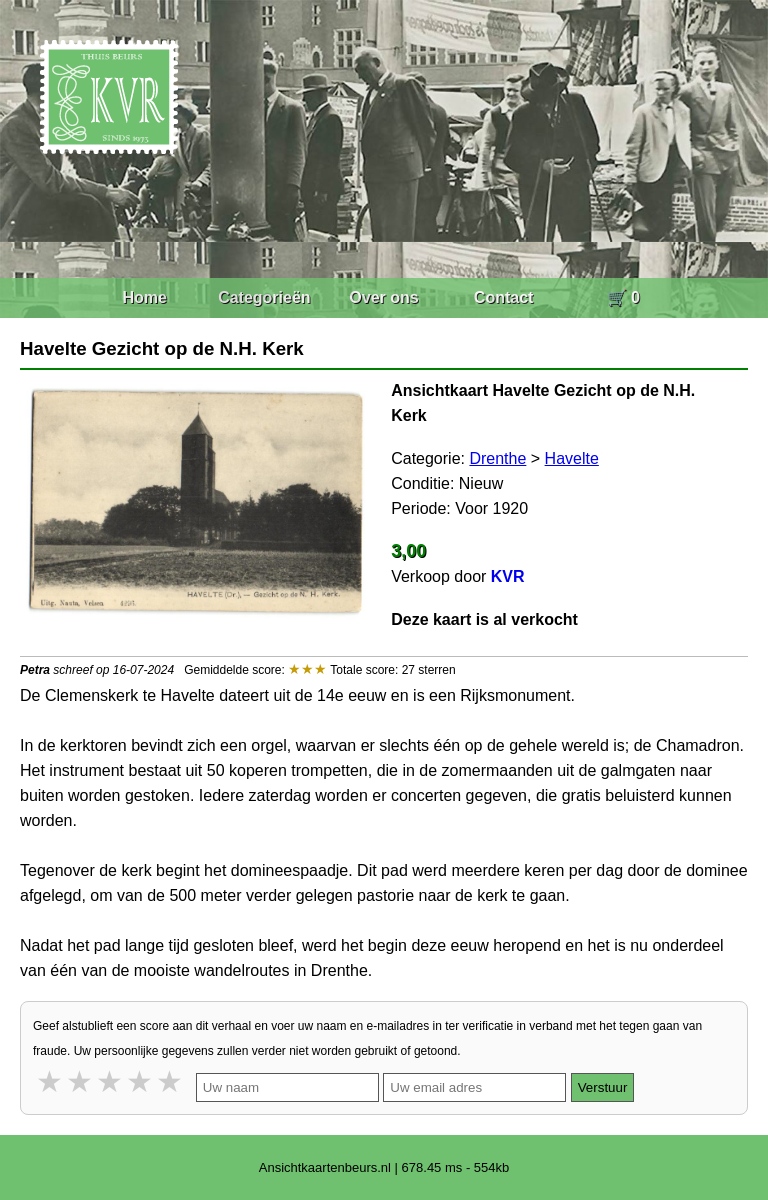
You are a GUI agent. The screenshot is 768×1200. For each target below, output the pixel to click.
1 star (51, 1081)
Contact (504, 297)
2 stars (81, 1081)
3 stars (111, 1081)
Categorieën (264, 297)
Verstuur (603, 1087)
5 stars (171, 1081)
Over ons (383, 297)
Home (144, 297)
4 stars (141, 1081)
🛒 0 (623, 297)
